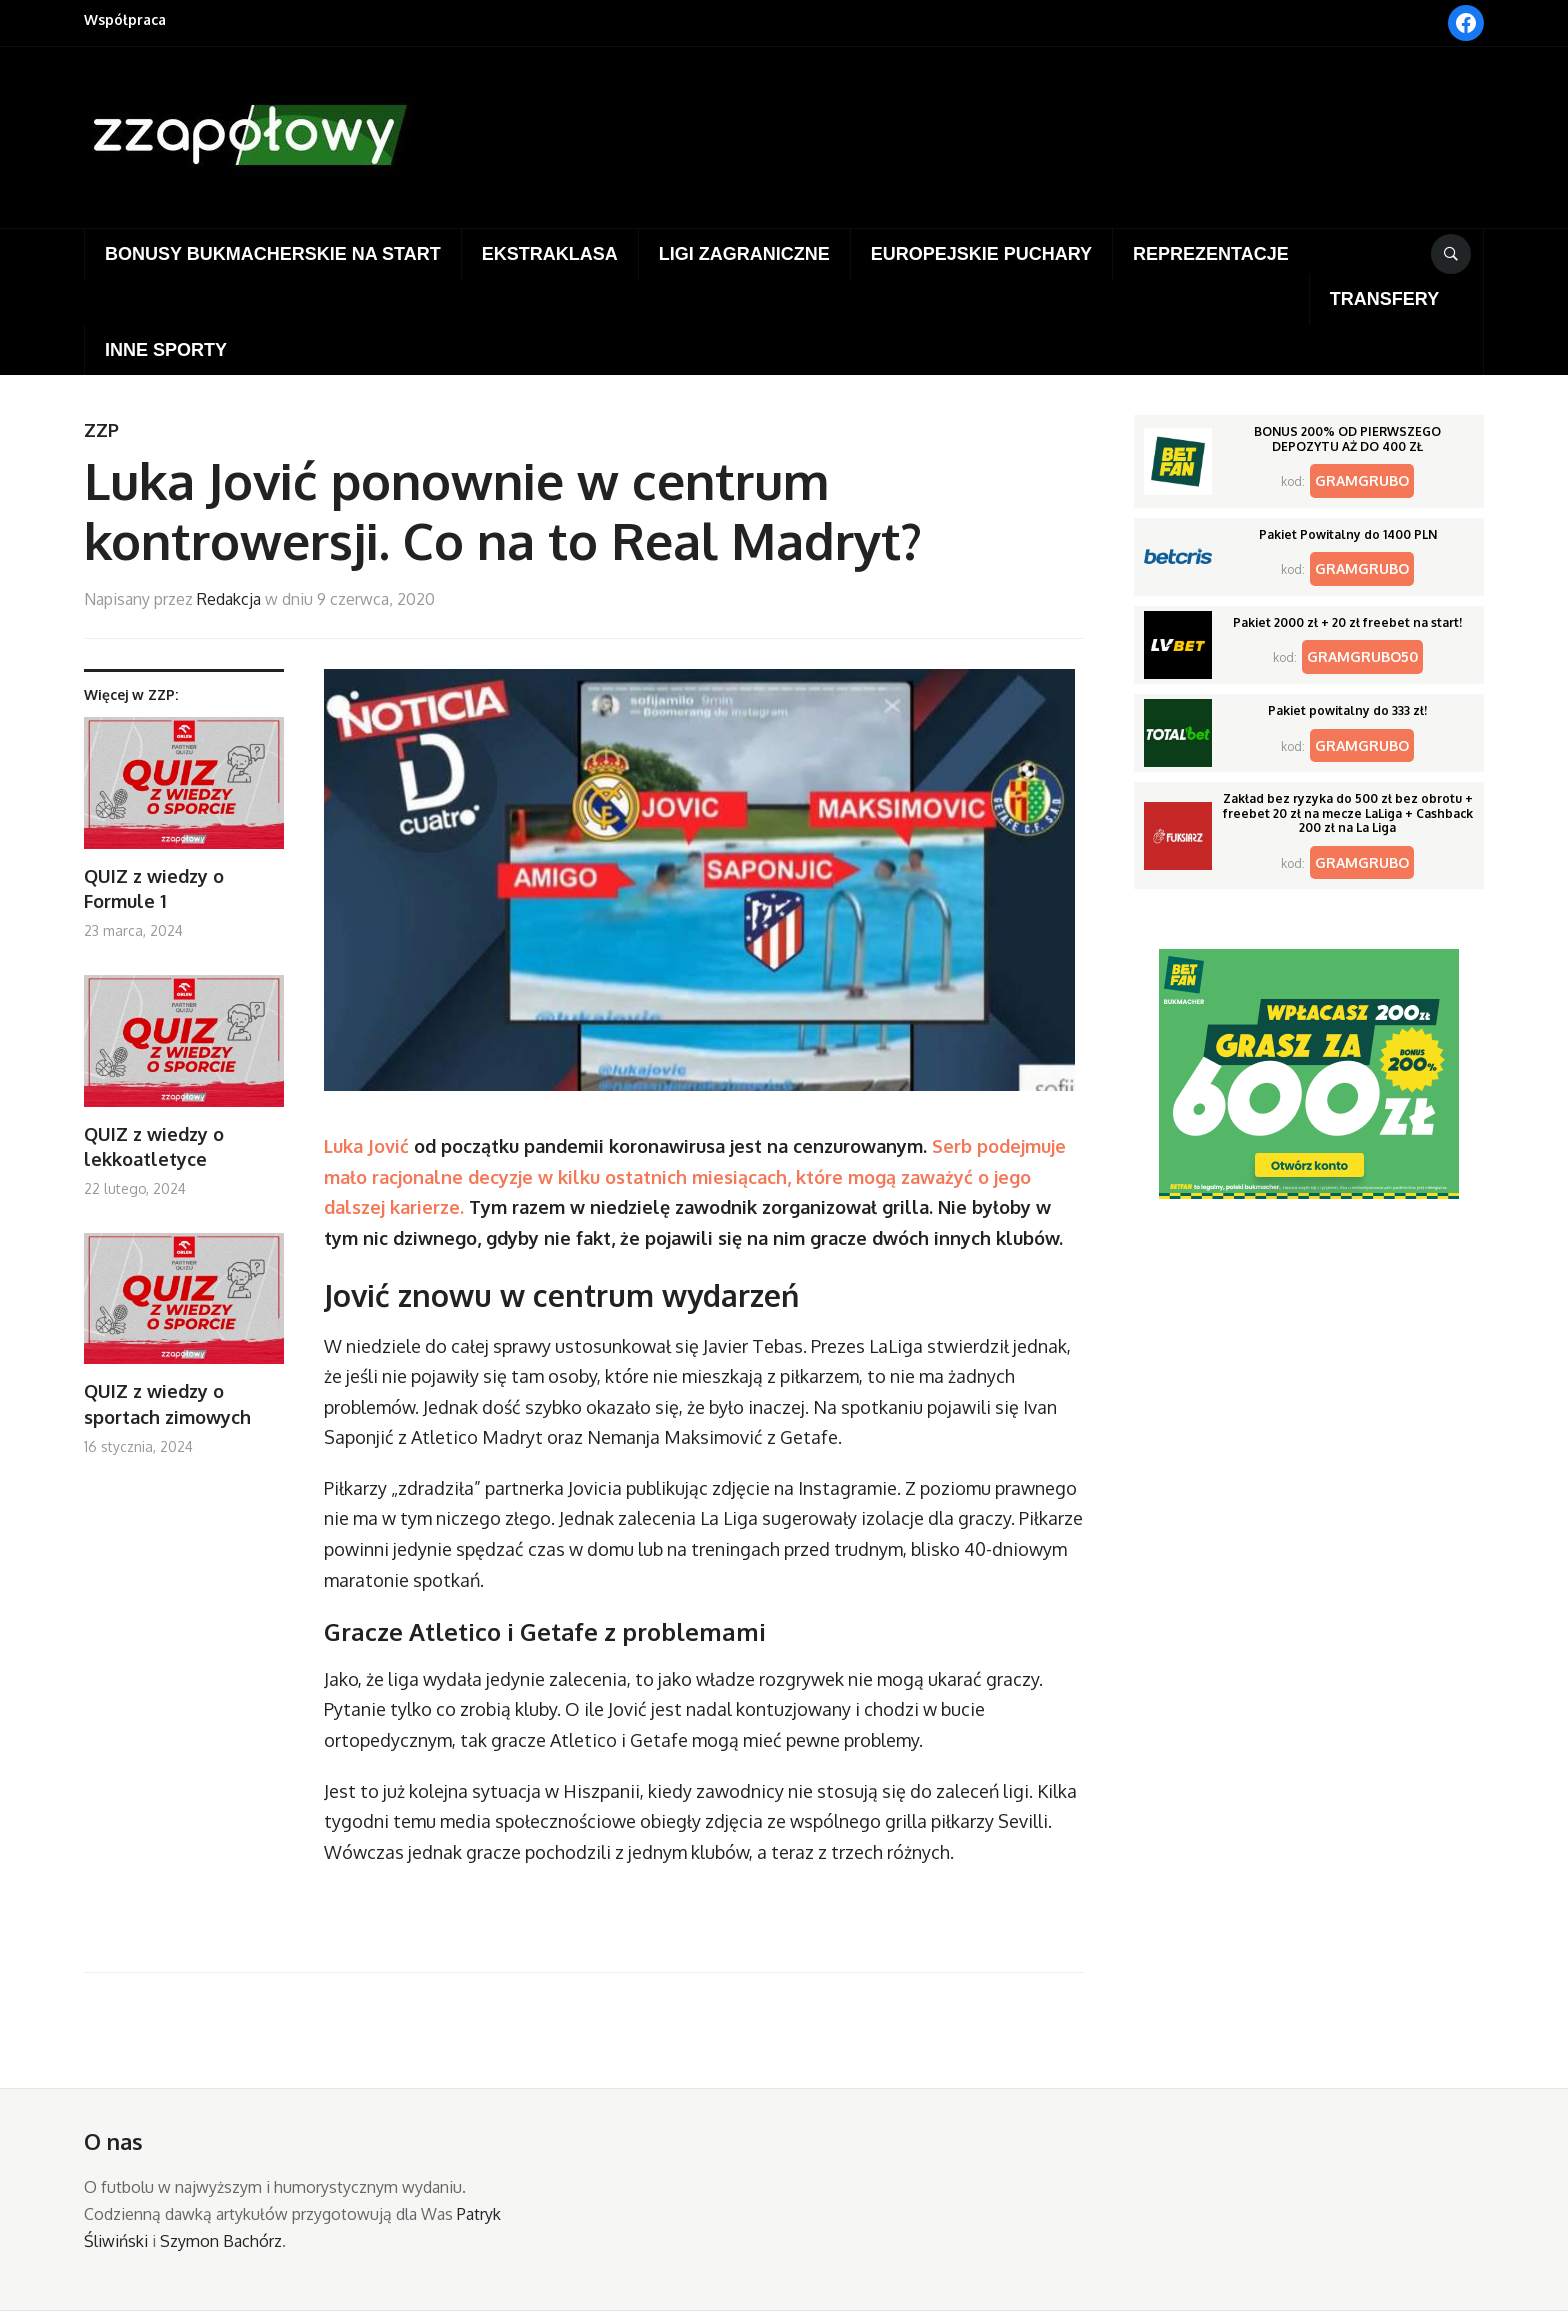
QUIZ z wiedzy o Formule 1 (154, 888)
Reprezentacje (1211, 254)
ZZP (101, 430)
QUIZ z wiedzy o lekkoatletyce (154, 1146)
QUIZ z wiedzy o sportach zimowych (167, 1403)
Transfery (1384, 299)
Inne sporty (166, 350)
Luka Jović (366, 1146)
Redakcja (229, 599)
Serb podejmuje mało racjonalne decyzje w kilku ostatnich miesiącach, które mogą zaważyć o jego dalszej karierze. (695, 1176)
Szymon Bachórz (221, 2241)
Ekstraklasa (550, 254)
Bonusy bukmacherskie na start (273, 254)
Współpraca (125, 19)
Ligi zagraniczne (744, 254)
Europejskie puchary (981, 254)
